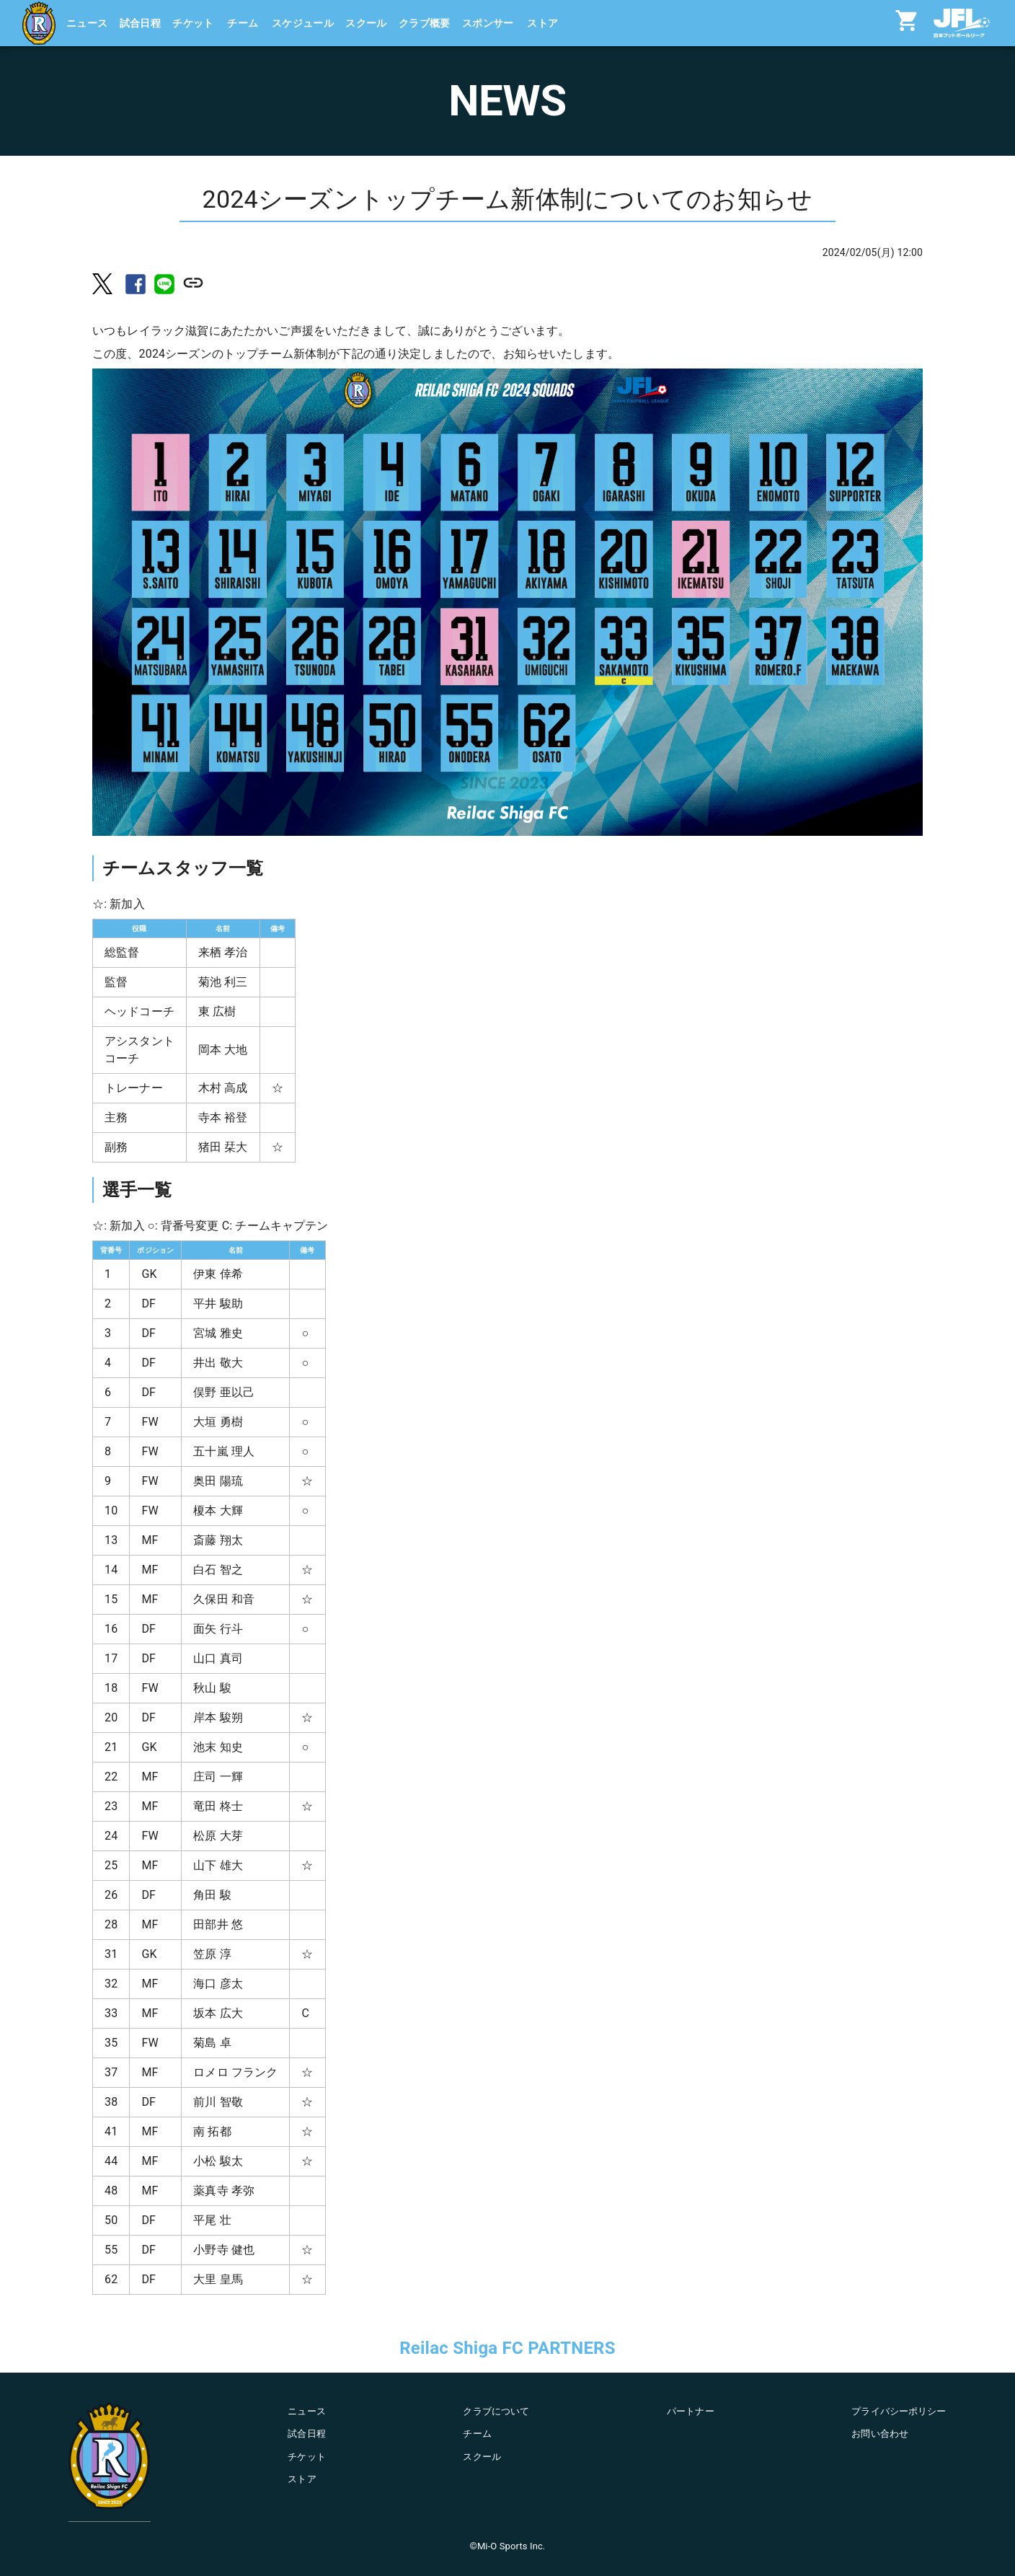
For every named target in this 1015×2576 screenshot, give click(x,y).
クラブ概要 (425, 23)
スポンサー (488, 23)
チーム (242, 23)
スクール (366, 23)
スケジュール (303, 23)
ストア (542, 23)
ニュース (87, 23)
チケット (193, 23)
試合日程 (140, 23)
